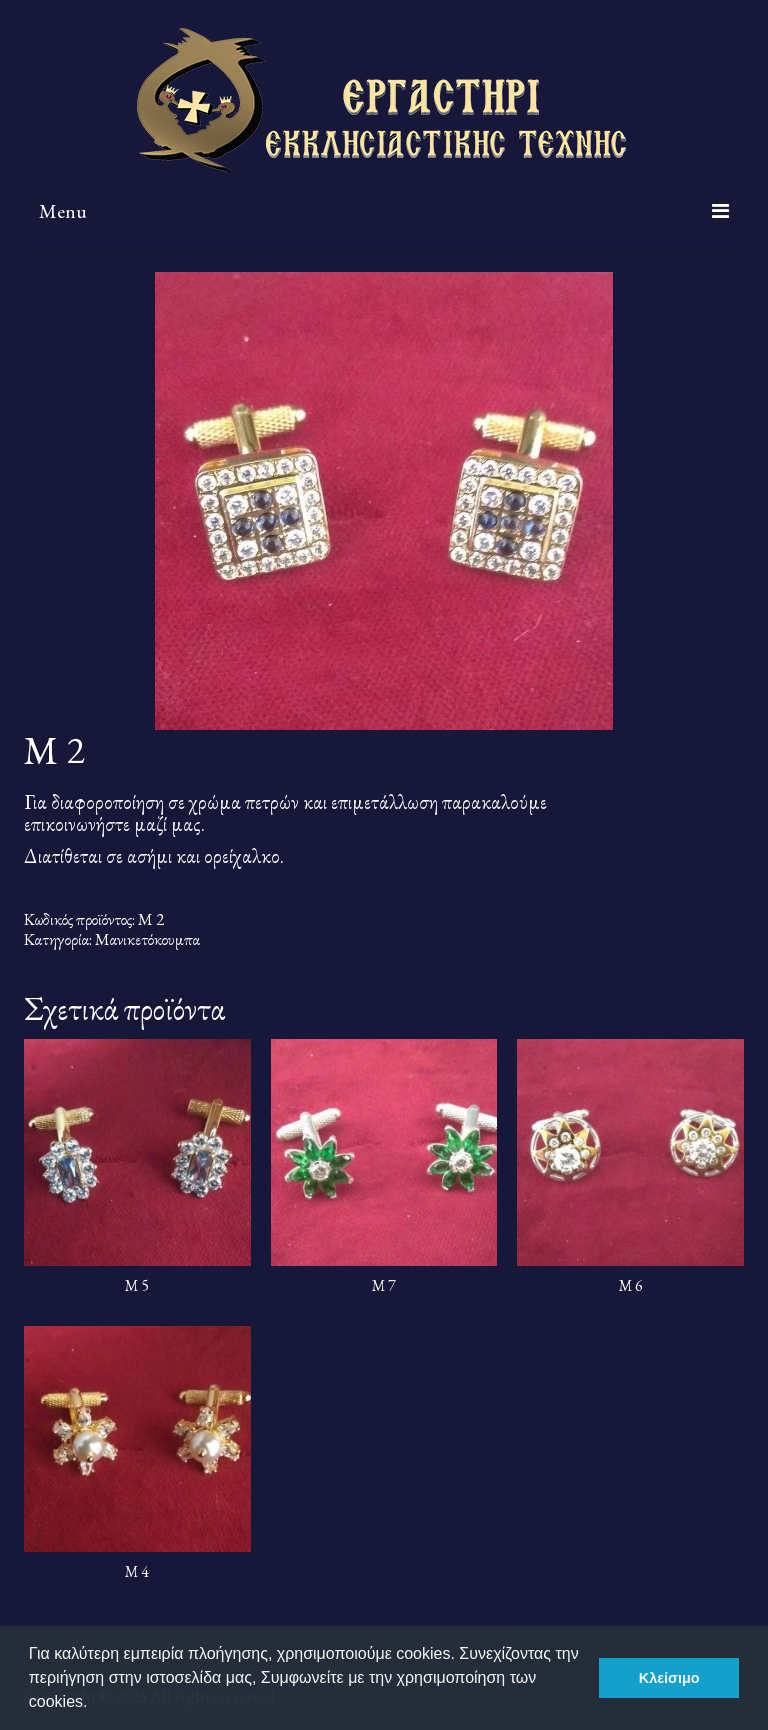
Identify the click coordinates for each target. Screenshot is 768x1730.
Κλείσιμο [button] (669, 1678)
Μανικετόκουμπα (147, 939)
